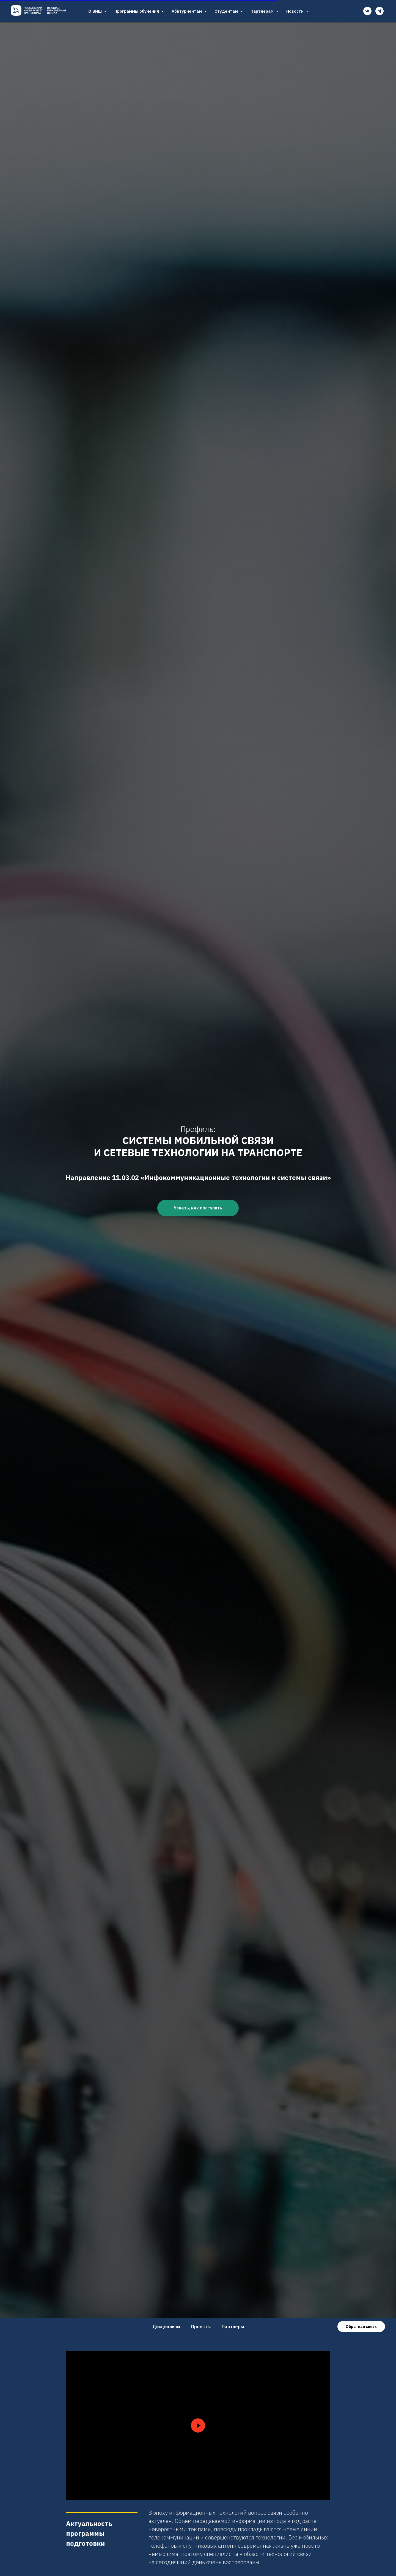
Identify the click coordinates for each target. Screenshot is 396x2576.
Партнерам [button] (263, 11)
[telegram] (379, 11)
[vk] (367, 11)
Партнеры (233, 2326)
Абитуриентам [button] (187, 11)
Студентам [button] (227, 11)
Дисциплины (166, 2326)
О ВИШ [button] (95, 11)
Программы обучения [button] (137, 11)
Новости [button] (295, 11)
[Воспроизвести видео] (198, 2425)
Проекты (201, 2326)
